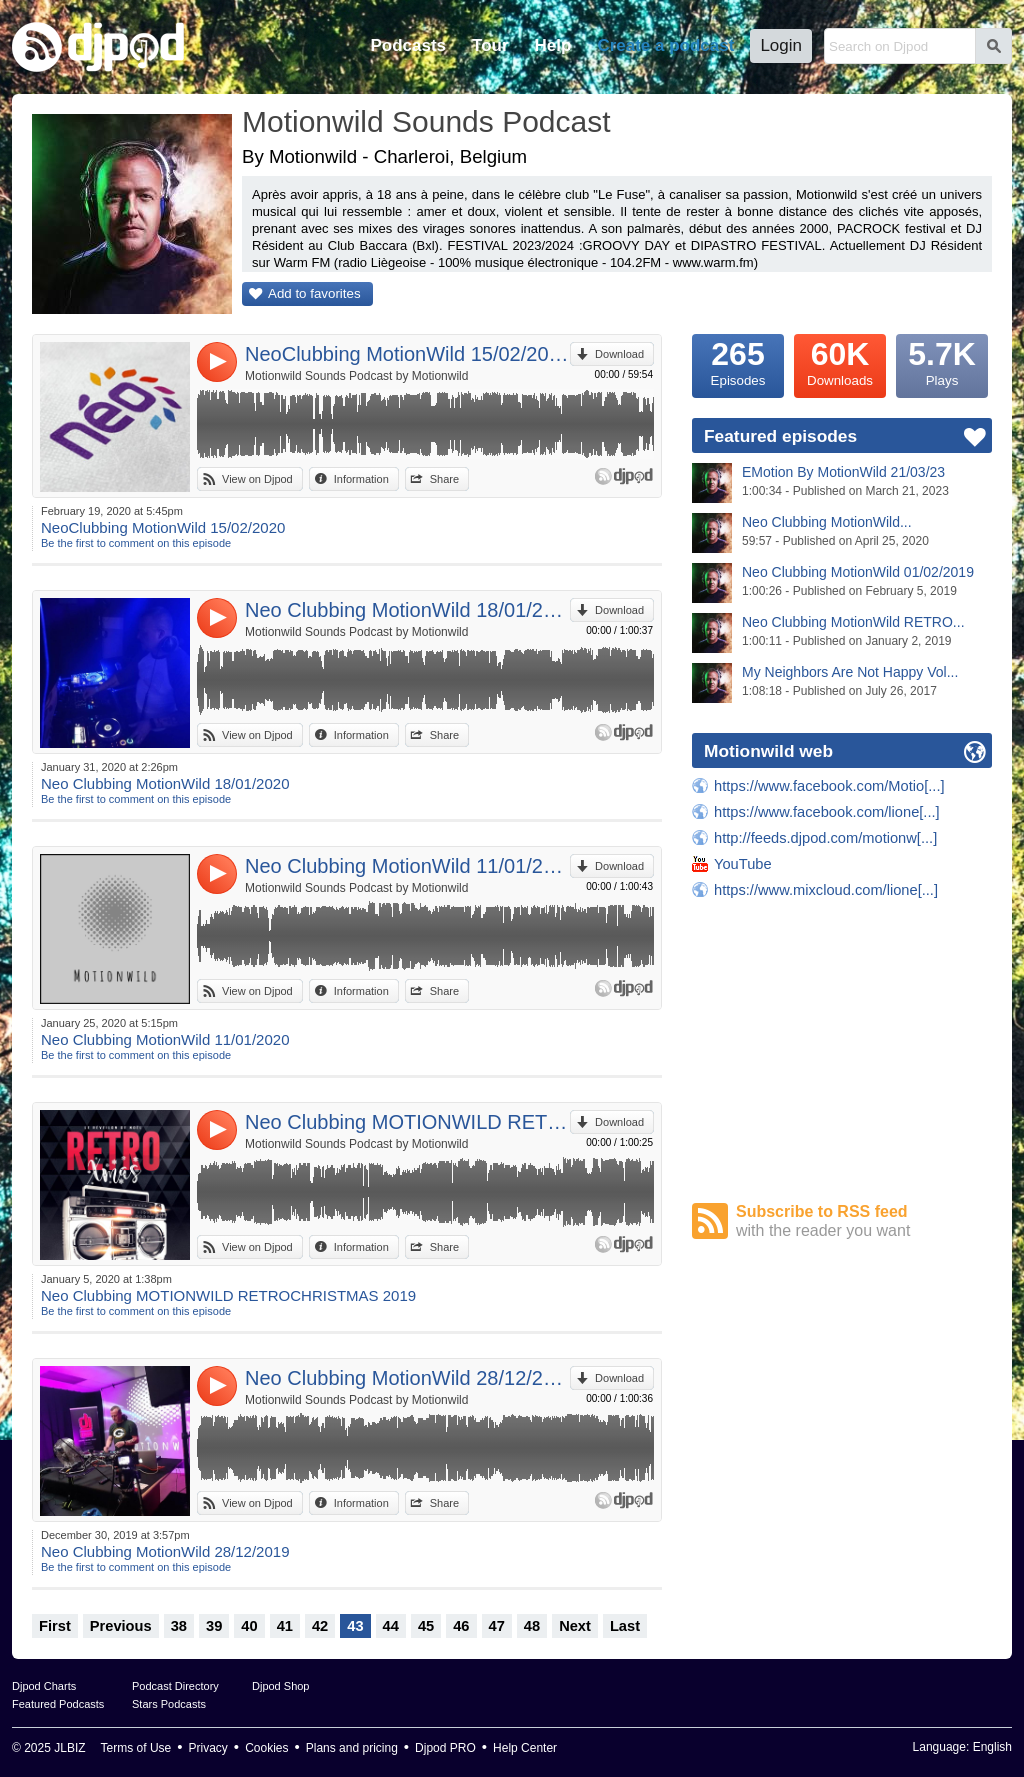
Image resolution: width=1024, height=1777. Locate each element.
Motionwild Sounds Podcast (426, 121)
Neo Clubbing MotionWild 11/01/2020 (407, 866)
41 (285, 1626)
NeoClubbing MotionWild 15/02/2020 (407, 354)
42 (320, 1626)
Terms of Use (136, 1748)
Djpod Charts (44, 1686)
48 (532, 1626)
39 (214, 1626)
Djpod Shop (281, 1686)
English (992, 1747)
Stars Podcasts (169, 1704)
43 (355, 1626)
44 (391, 1626)
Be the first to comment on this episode (136, 543)
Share (444, 479)
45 (426, 1626)
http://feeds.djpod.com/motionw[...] (825, 838)
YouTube (743, 864)
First (55, 1626)
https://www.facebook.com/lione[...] (827, 812)
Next (575, 1626)
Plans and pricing (352, 1748)
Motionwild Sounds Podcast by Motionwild (356, 376)
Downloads (840, 361)
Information (361, 479)
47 (497, 1626)
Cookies (266, 1748)
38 (179, 1626)
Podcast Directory (175, 1686)
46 (461, 1626)
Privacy (208, 1748)
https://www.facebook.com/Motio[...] (829, 786)
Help (553, 45)
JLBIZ (69, 1748)
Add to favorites (314, 293)
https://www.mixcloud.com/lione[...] (826, 890)
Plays (942, 361)
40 (249, 1626)
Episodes (738, 361)
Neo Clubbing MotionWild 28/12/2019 (407, 1378)
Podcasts (408, 45)
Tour (490, 45)
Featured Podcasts (58, 1704)
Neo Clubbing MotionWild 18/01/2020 (407, 610)
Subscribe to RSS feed (864, 1221)
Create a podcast (665, 45)
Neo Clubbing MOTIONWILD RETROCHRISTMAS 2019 (407, 1122)
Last (625, 1626)
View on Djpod (257, 479)
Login (781, 45)
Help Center (525, 1748)
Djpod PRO (445, 1748)
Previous (121, 1626)
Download (619, 354)
